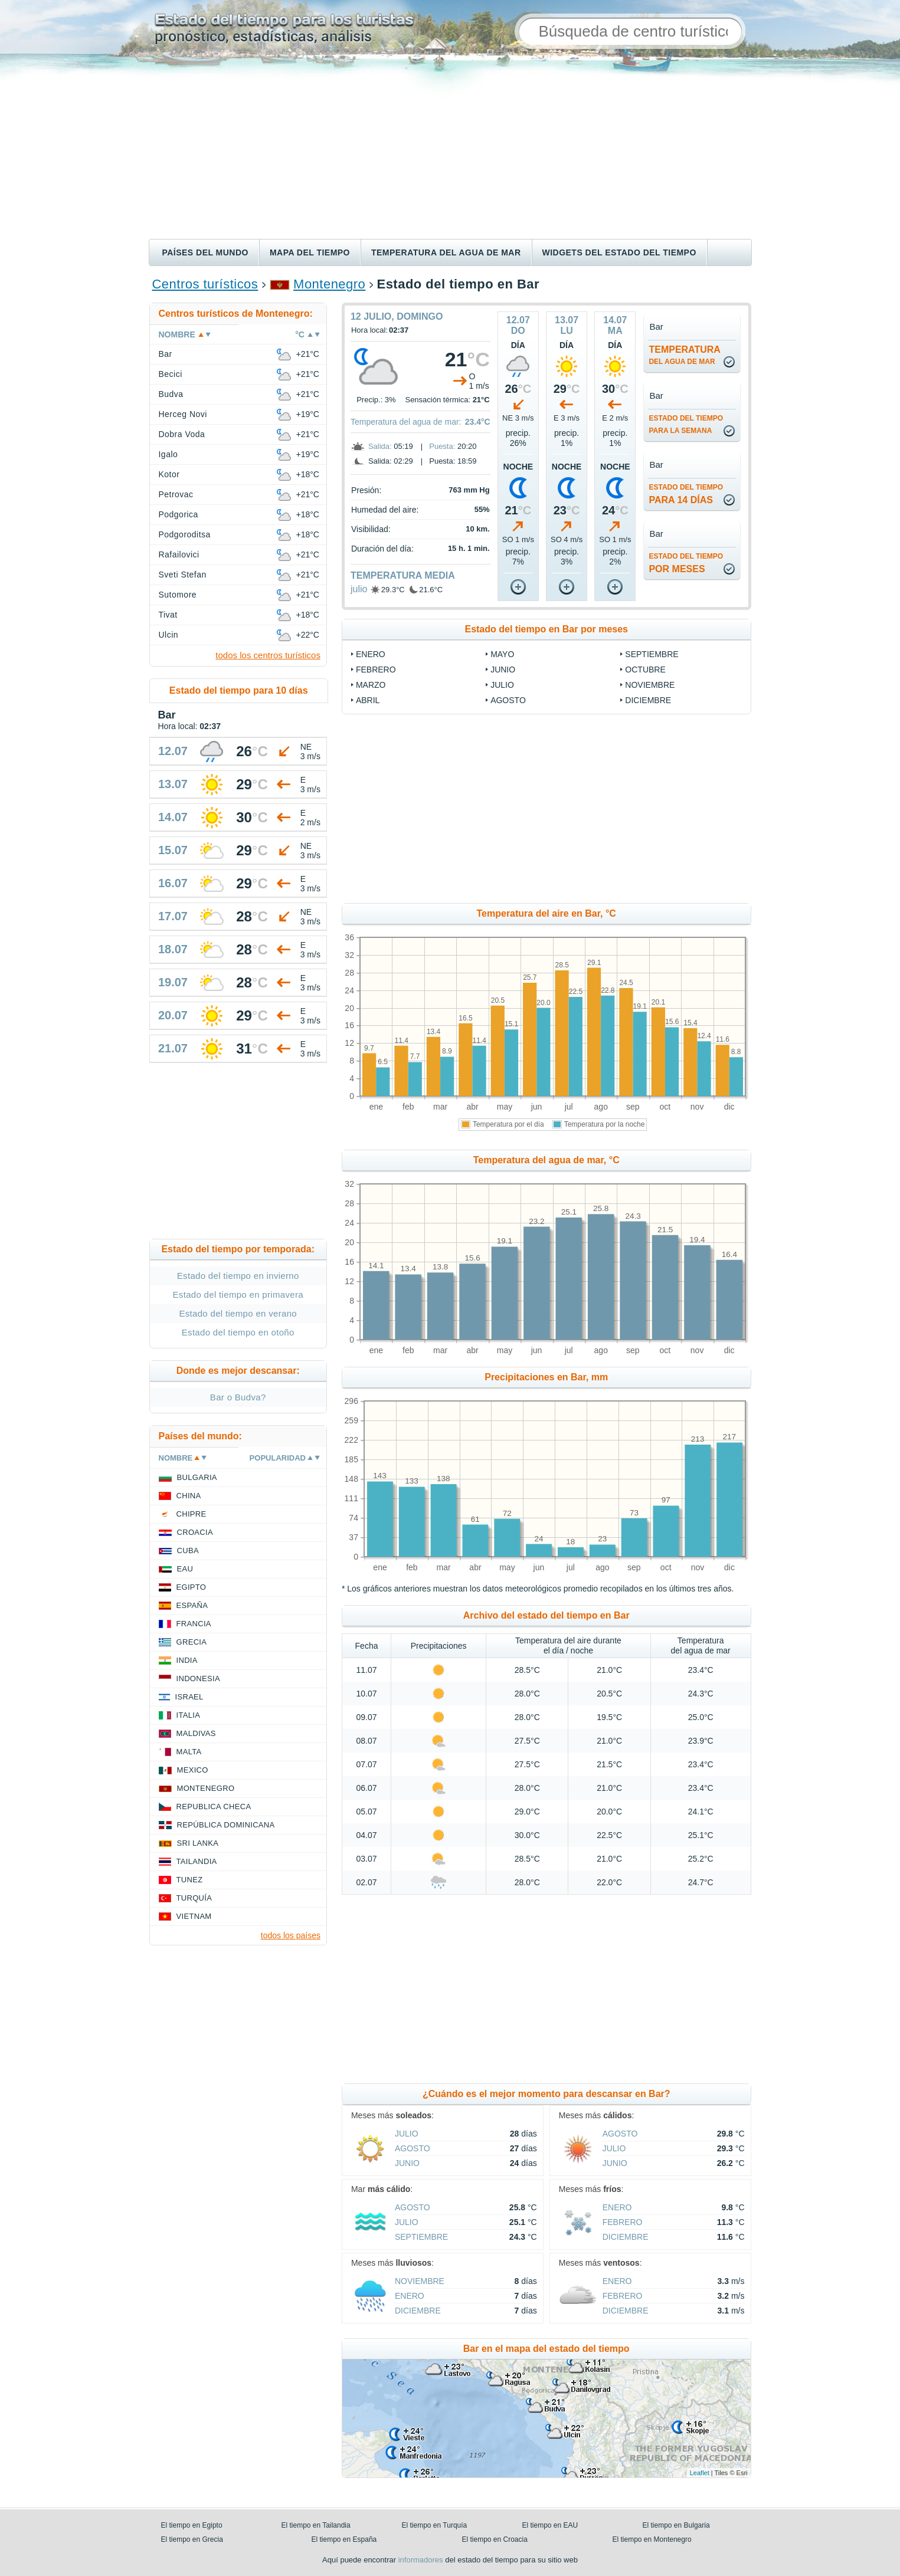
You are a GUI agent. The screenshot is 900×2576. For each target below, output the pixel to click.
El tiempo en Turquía (434, 2525)
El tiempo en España (344, 2539)
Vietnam (194, 1916)
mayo (502, 654)
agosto (508, 700)
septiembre (651, 654)
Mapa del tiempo (310, 252)
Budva (171, 394)
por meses (686, 563)
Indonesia (198, 1678)
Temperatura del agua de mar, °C (546, 1160)
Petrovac (176, 494)
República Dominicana (226, 1824)
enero (370, 654)
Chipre (191, 1513)
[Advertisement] (450, 150)
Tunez (189, 1879)
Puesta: (442, 446)
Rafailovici (179, 554)
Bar (165, 354)
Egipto (191, 1587)
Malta (189, 1751)
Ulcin (169, 634)
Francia (193, 1623)
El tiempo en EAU (550, 2525)
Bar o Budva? (238, 1397)
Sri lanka (198, 1843)
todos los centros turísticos (267, 655)
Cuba (188, 1550)
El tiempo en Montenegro (652, 2539)
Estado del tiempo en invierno (238, 1276)
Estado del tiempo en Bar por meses (546, 629)
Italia (188, 1715)
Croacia (195, 1532)
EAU (185, 1568)
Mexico (192, 1770)
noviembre (650, 685)
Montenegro (329, 284)
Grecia (191, 1642)
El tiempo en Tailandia (316, 2525)
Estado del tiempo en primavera (238, 1294)
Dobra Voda (182, 434)
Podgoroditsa (185, 534)
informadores (420, 2559)
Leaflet (699, 2472)
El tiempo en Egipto (191, 2525)
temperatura (684, 355)
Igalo (168, 454)
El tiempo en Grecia (192, 2539)
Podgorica (178, 514)
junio (502, 669)
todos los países (290, 1935)
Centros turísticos (205, 284)
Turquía (194, 1898)
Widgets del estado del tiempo (619, 252)
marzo (371, 685)
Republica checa (213, 1806)
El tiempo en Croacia (495, 2539)
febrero (376, 669)
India (187, 1660)
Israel (189, 1696)
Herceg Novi (183, 414)
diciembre (648, 700)
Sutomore (178, 594)
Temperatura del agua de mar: (406, 421)
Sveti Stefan (183, 574)
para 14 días (686, 494)
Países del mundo (205, 252)
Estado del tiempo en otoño (238, 1332)
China (188, 1495)
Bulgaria (197, 1477)
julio (359, 589)
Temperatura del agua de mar (446, 252)
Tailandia (196, 1861)
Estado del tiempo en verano (238, 1313)
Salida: (380, 446)
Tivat (168, 614)
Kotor (169, 474)
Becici (170, 374)
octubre (645, 669)
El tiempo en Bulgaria (676, 2525)
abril (367, 700)
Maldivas (196, 1733)
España (192, 1605)
